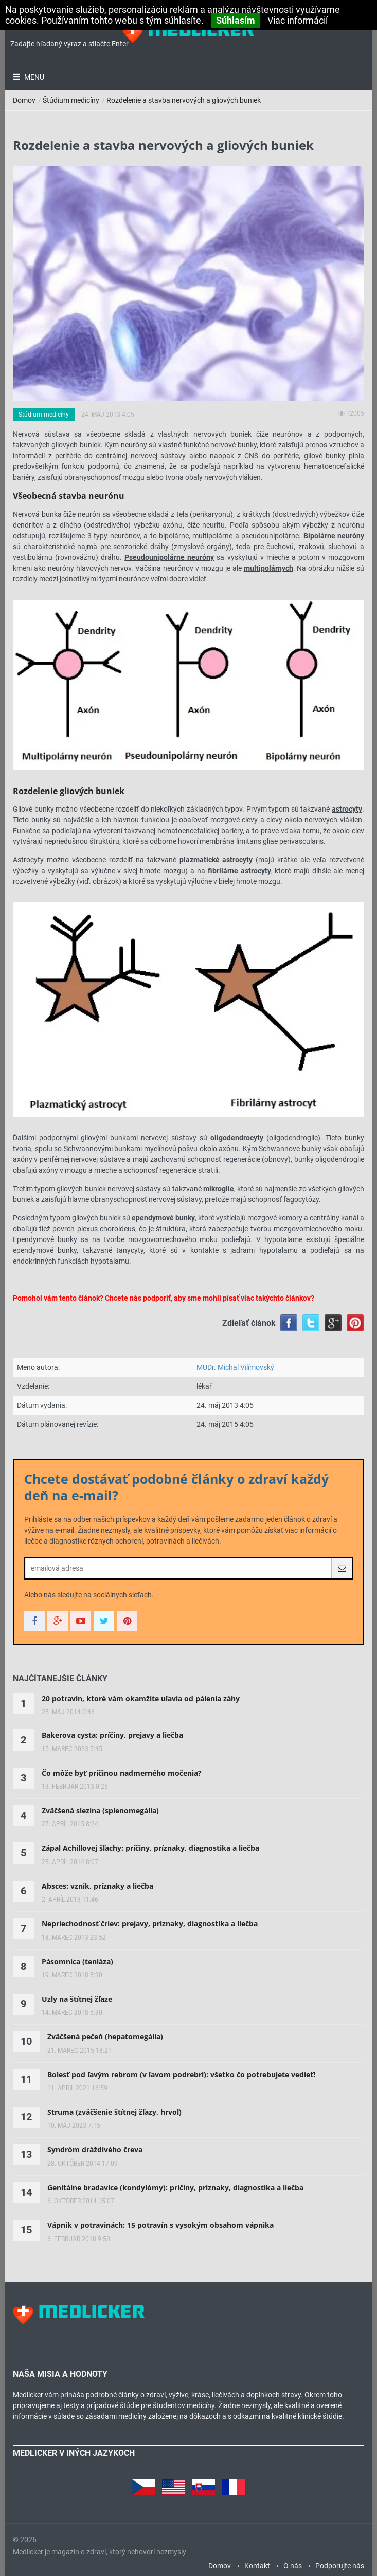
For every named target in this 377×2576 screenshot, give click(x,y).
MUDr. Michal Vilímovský (235, 1367)
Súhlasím (235, 20)
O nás (292, 2566)
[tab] (60, 1679)
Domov (24, 100)
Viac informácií (297, 20)
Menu (33, 77)
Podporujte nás (339, 2566)
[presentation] (60, 1679)
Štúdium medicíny (71, 100)
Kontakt (257, 2566)
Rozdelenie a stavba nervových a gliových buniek (183, 100)
